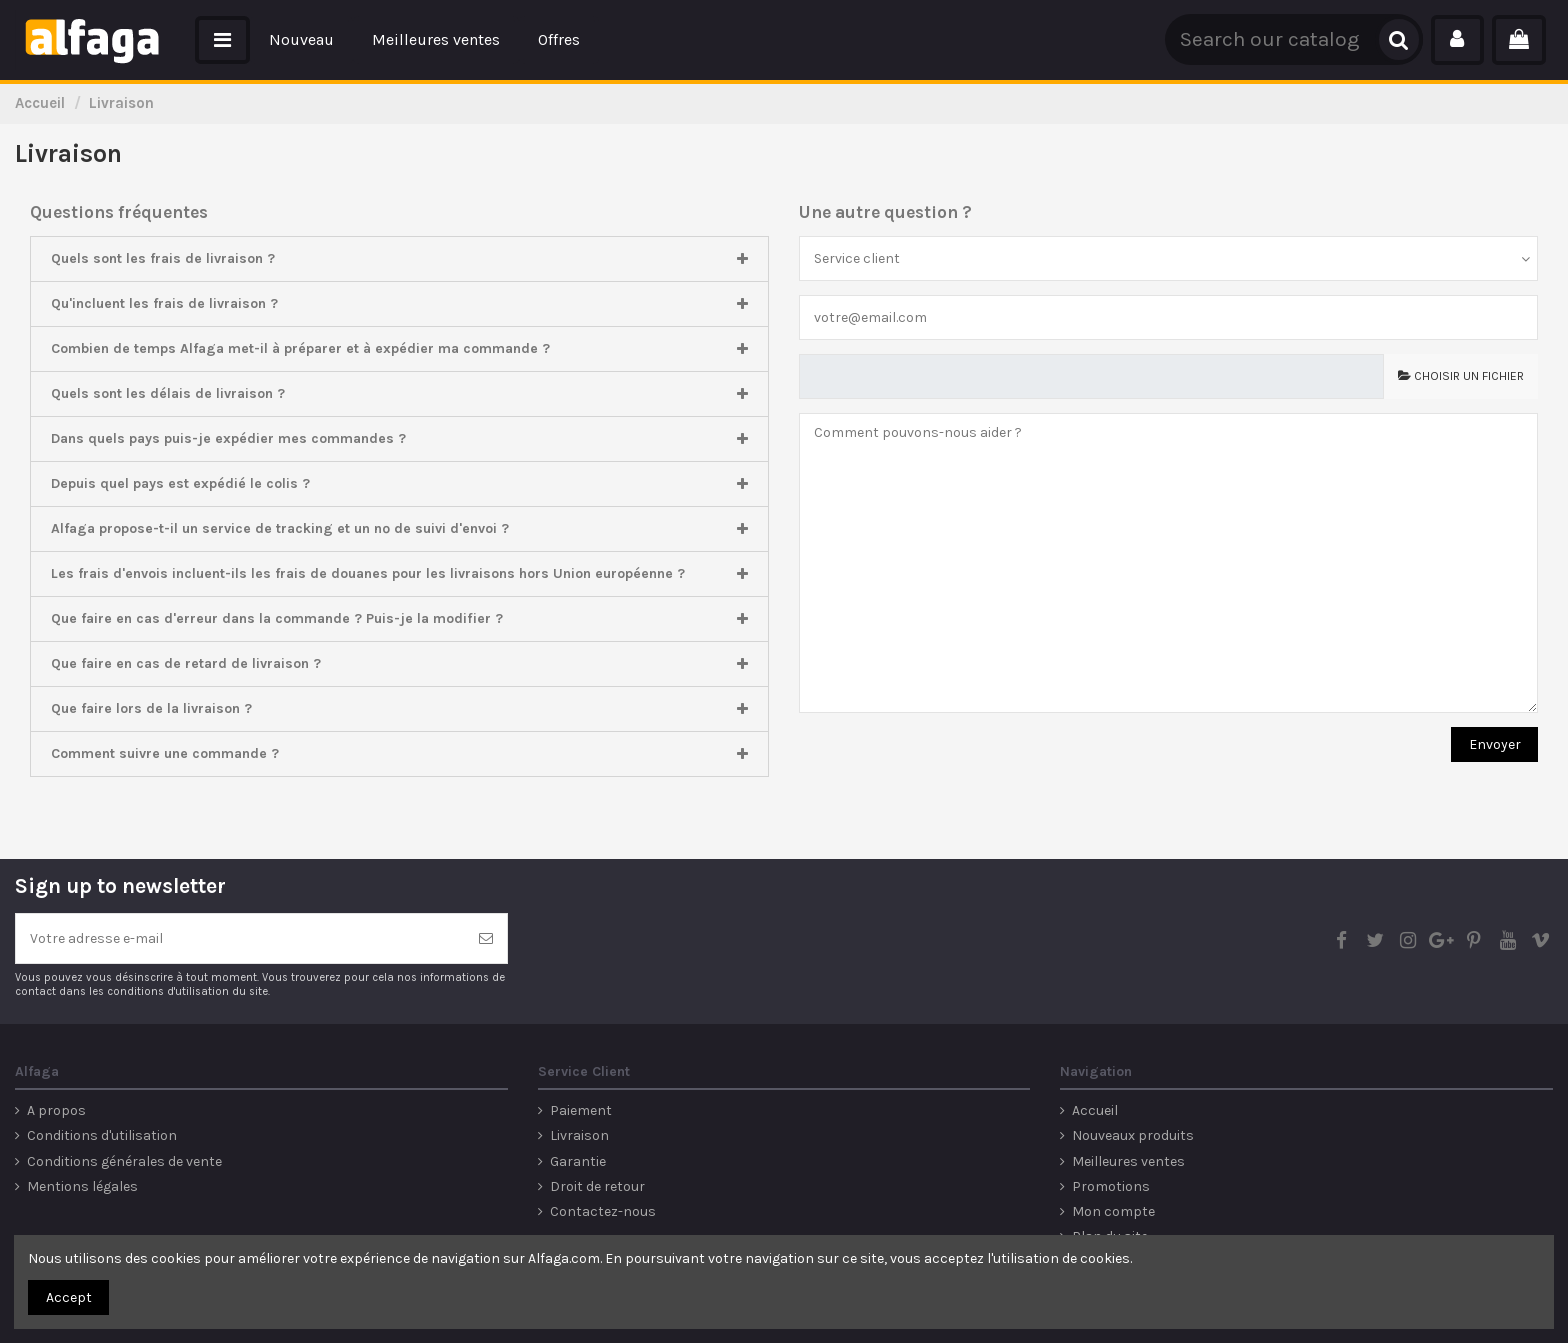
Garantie (578, 1161)
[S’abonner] (486, 938)
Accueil (1095, 1110)
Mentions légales (82, 1186)
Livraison (579, 1135)
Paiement (581, 1110)
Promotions (1111, 1186)
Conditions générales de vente (124, 1161)
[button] (222, 40)
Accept (69, 1297)
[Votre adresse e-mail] (240, 938)
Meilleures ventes (1128, 1161)
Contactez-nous (603, 1211)
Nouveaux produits (1133, 1135)
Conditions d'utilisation (102, 1135)
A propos (56, 1110)
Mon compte (1113, 1211)
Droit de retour (597, 1186)
